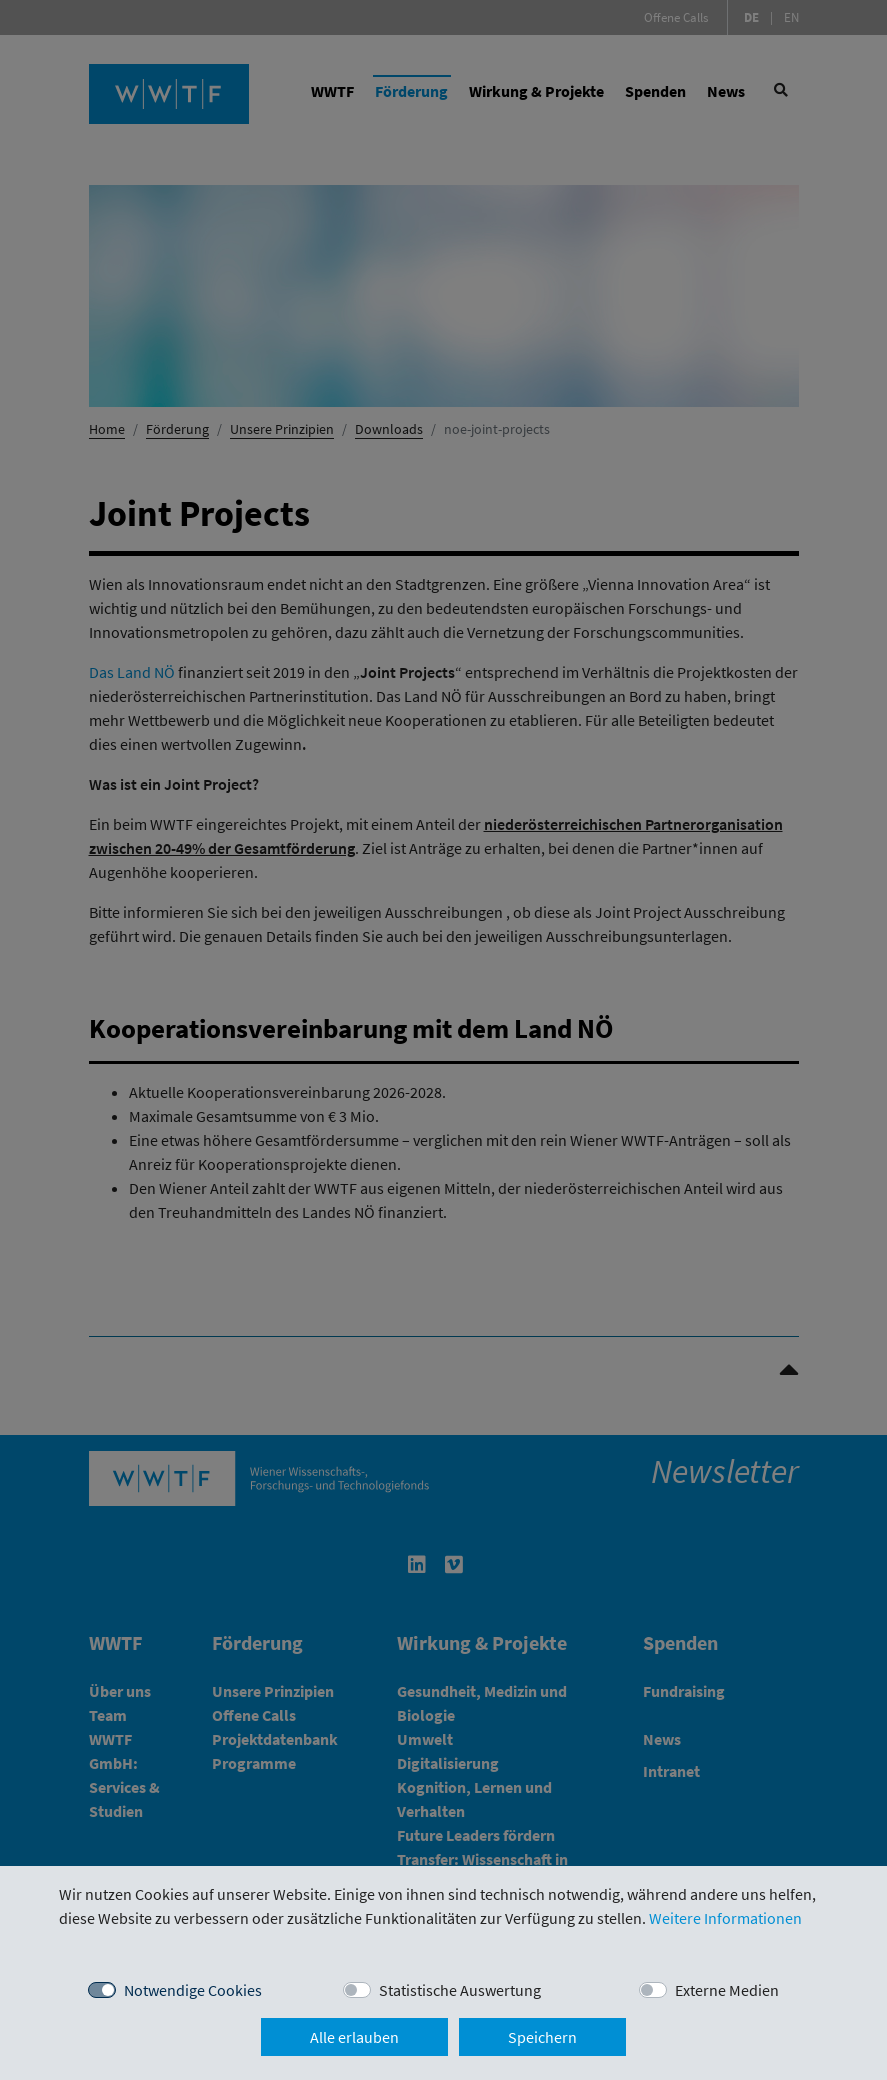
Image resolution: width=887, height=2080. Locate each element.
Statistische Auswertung (460, 1990)
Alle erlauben (354, 2037)
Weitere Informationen (725, 1918)
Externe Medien (727, 1990)
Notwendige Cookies (193, 1990)
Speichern (542, 2037)
